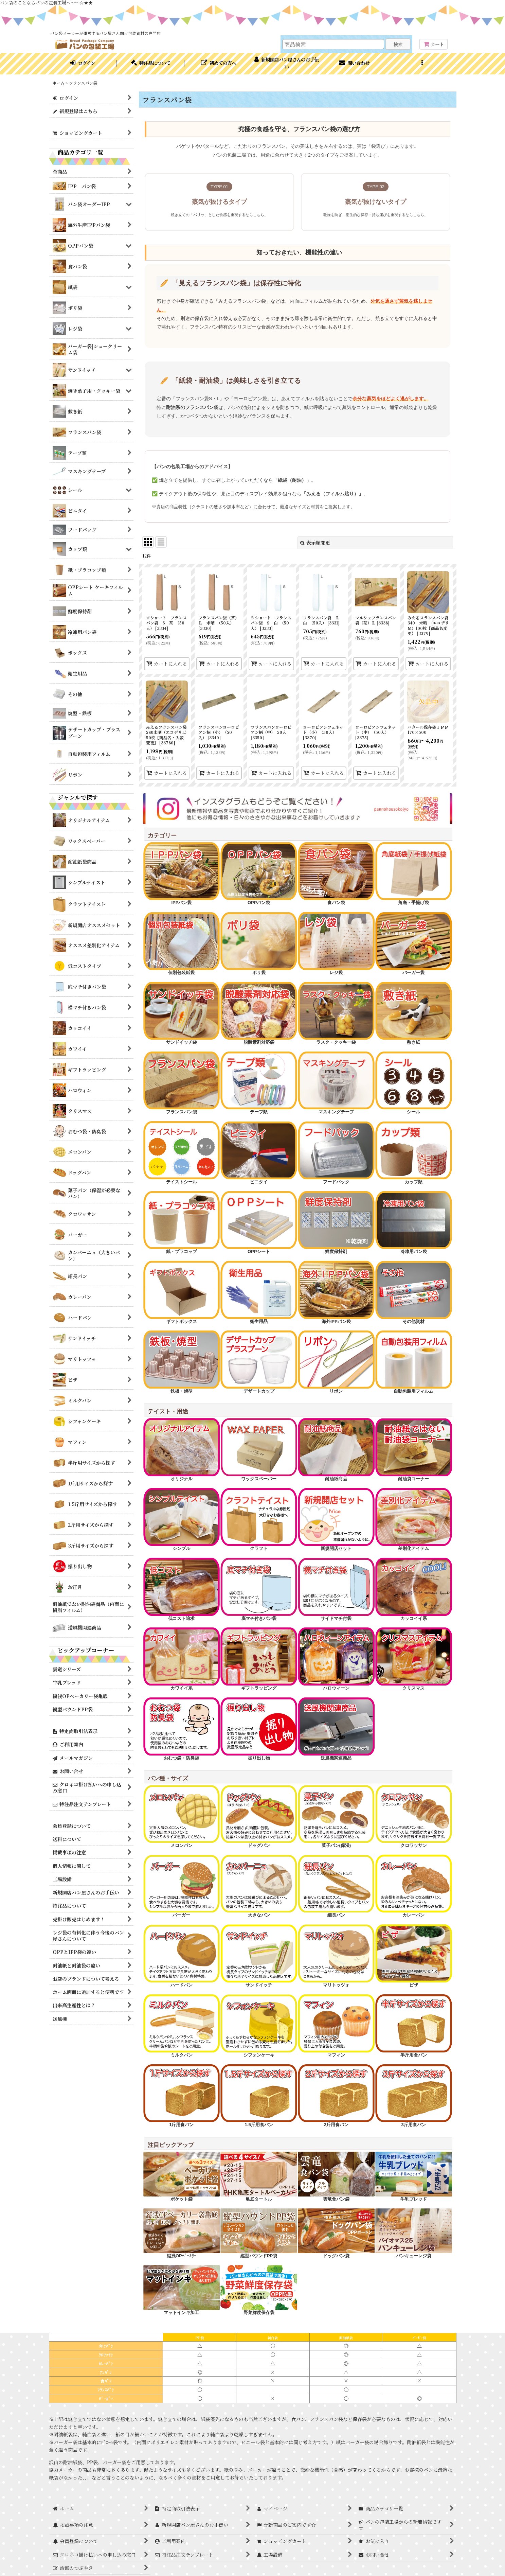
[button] (422, 63)
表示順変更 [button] (315, 542)
